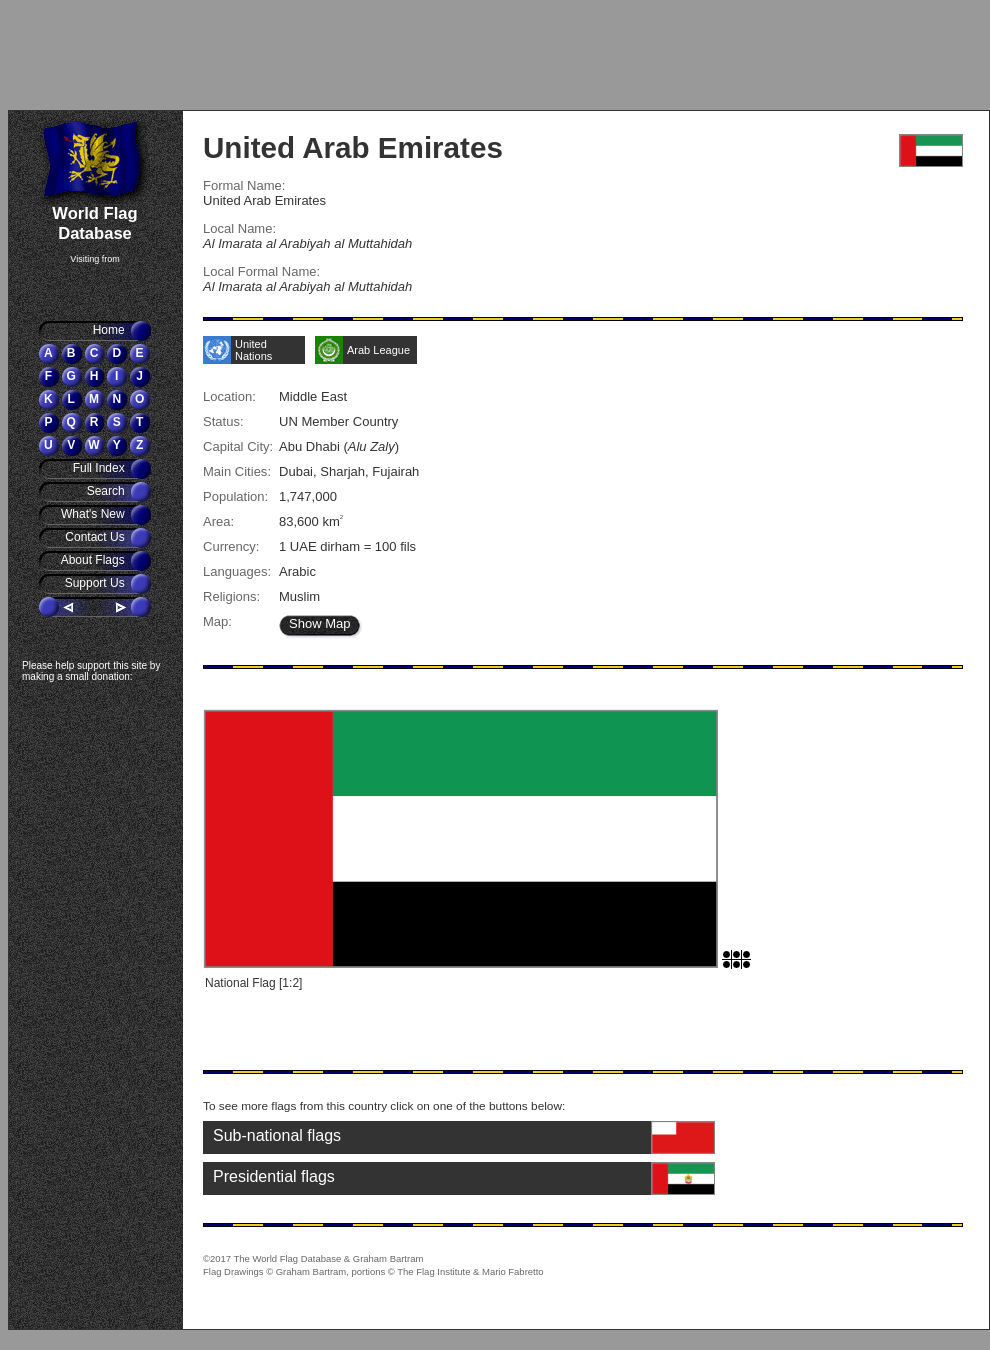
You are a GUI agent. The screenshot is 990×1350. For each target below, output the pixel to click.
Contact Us (96, 537)
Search (107, 491)
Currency (229, 546)
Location (227, 396)
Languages (235, 571)
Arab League (378, 350)
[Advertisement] (125, 55)
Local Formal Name (260, 271)
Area (217, 521)
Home (110, 330)
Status (221, 421)
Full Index (100, 468)
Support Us (96, 583)
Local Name (237, 228)
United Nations (253, 350)
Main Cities (235, 471)
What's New (94, 514)
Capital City (236, 446)
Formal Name (242, 185)
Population (234, 496)
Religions (230, 596)
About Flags (94, 560)
